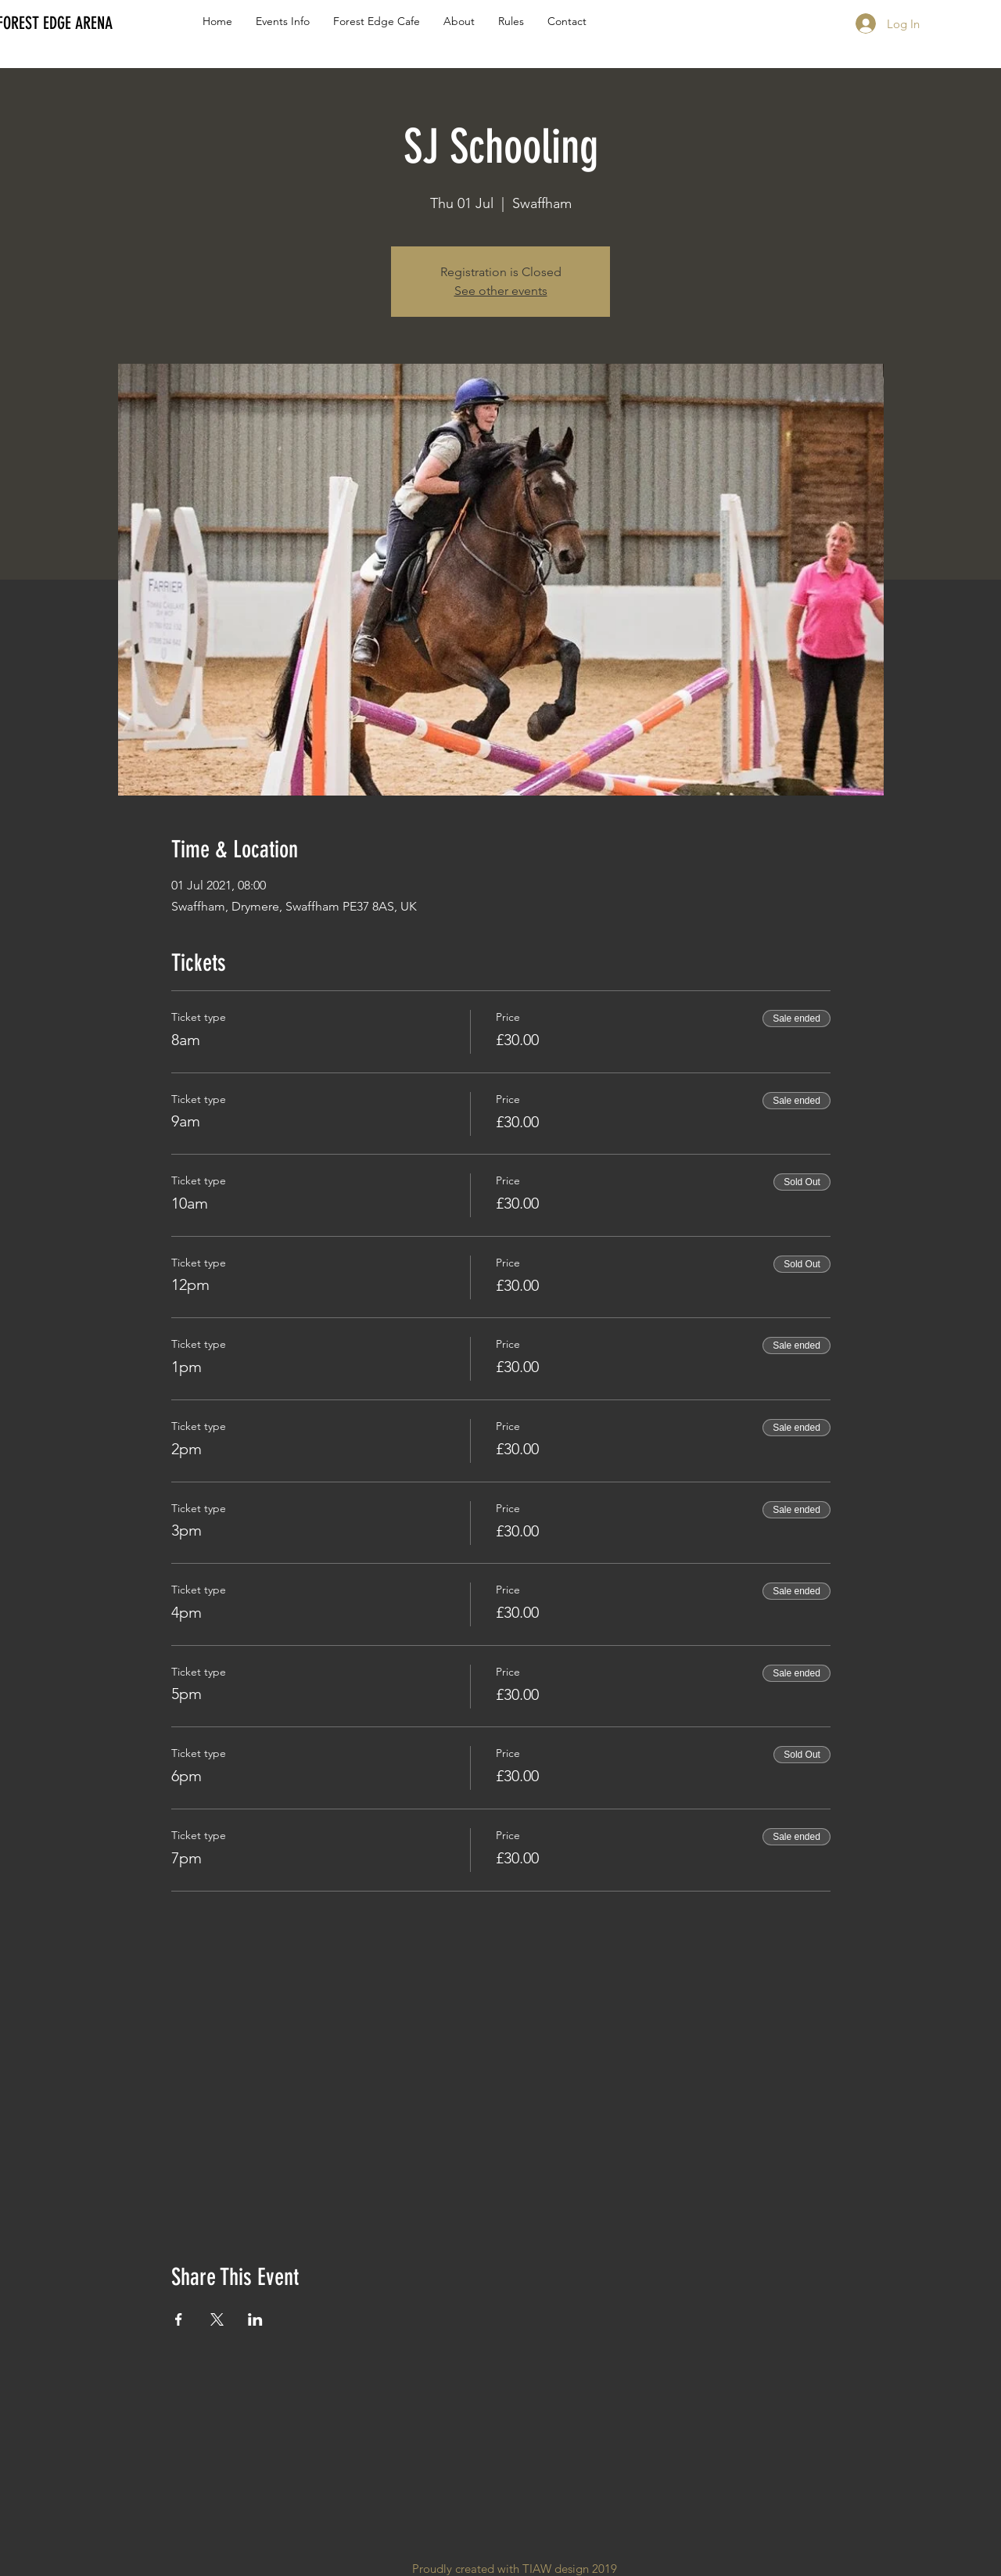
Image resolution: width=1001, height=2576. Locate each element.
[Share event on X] (217, 2319)
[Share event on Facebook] (178, 2319)
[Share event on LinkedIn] (255, 2319)
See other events (500, 290)
